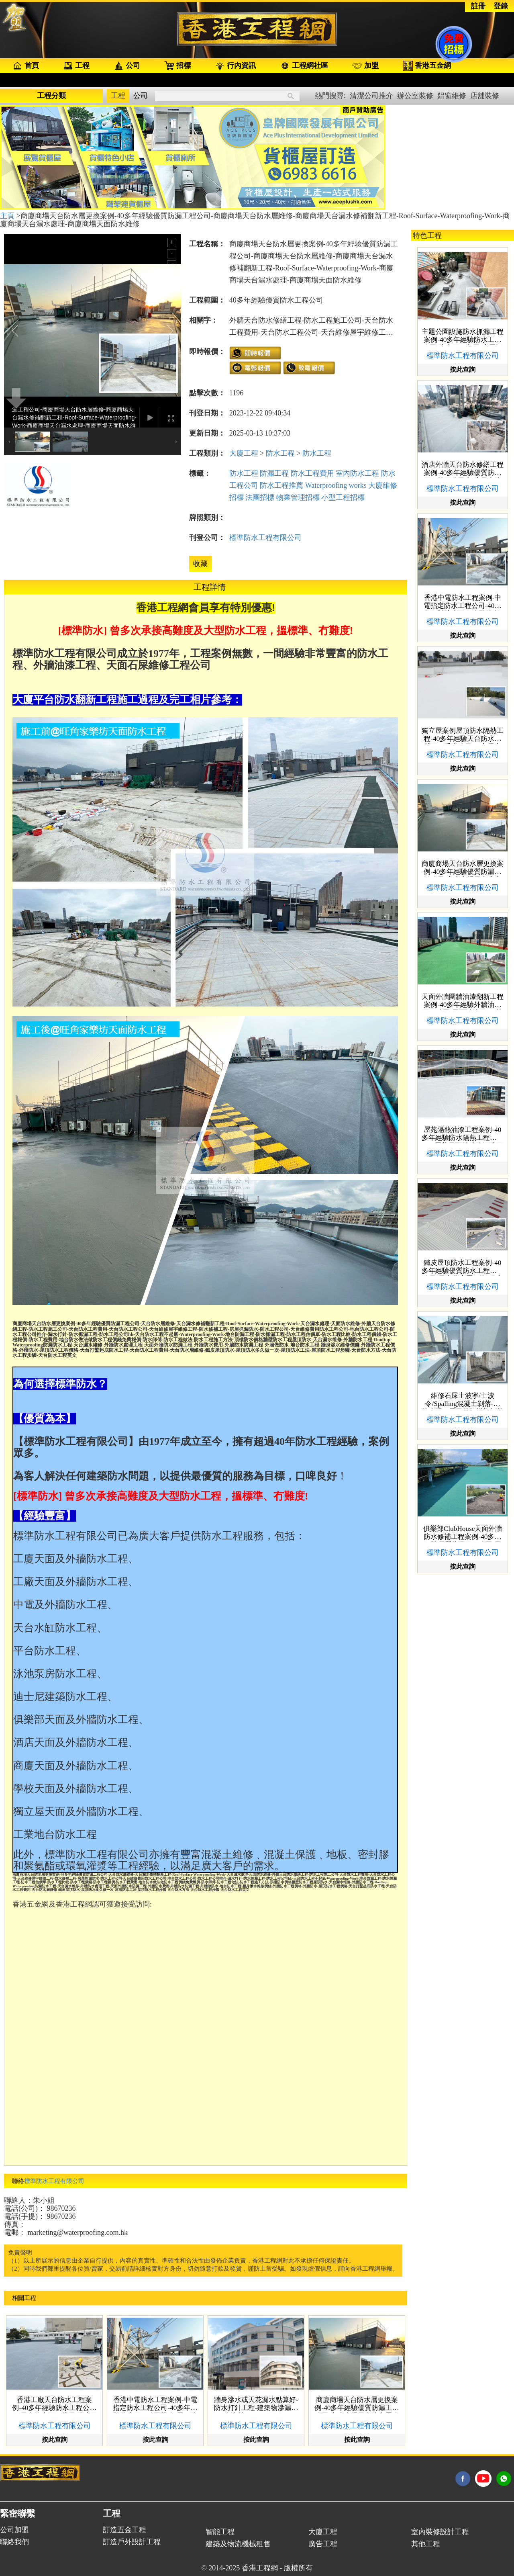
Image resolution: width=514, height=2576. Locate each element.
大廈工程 (243, 453)
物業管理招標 (298, 497)
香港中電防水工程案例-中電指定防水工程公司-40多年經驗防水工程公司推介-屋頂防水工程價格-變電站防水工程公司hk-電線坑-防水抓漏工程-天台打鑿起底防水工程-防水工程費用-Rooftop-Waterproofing (155, 2404)
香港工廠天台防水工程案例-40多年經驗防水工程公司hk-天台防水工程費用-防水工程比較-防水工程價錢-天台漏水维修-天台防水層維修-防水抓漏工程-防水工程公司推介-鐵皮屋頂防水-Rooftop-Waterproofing (54, 2404)
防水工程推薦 (281, 485)
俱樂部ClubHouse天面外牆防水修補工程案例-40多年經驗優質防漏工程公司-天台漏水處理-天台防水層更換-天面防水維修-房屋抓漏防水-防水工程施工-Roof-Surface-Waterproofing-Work (462, 1533)
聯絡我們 (14, 2542)
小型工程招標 (343, 497)
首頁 (25, 66)
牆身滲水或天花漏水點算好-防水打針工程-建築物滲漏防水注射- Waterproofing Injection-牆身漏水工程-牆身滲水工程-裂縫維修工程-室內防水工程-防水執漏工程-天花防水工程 (256, 2404)
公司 (127, 66)
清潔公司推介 (371, 96)
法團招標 (259, 497)
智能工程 (220, 2532)
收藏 (200, 564)
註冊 (478, 6)
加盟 (365, 65)
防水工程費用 (312, 473)
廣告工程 (322, 2544)
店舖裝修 (484, 96)
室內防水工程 (357, 473)
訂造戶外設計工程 (132, 2542)
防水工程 (280, 453)
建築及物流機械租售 (238, 2544)
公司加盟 (14, 2530)
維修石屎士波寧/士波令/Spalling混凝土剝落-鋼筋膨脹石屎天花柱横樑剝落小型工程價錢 (463, 1400)
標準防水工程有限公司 (265, 538)
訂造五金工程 (124, 2530)
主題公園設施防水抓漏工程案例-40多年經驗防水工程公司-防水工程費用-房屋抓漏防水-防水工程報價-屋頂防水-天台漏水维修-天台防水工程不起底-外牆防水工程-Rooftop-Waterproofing (463, 336)
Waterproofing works (336, 485)
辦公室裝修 (415, 96)
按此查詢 (54, 2439)
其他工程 (425, 2544)
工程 (76, 66)
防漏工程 (274, 473)
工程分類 (51, 96)
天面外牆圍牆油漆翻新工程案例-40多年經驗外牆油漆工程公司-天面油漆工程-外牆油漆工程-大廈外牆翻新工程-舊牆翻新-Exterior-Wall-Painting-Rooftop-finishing (463, 1001)
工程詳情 (210, 587)
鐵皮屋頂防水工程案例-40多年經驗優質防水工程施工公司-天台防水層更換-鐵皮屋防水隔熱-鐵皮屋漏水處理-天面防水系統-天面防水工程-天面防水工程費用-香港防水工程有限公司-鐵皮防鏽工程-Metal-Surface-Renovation (463, 1267)
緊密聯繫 (17, 2514)
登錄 (501, 6)
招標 (177, 66)
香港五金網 (427, 66)
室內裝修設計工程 (440, 2532)
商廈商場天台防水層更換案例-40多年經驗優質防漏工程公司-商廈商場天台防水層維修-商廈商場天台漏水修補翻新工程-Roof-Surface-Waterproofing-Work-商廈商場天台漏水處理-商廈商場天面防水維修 (357, 2404)
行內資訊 (235, 66)
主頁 (8, 216)
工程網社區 (304, 66)
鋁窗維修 (451, 96)
